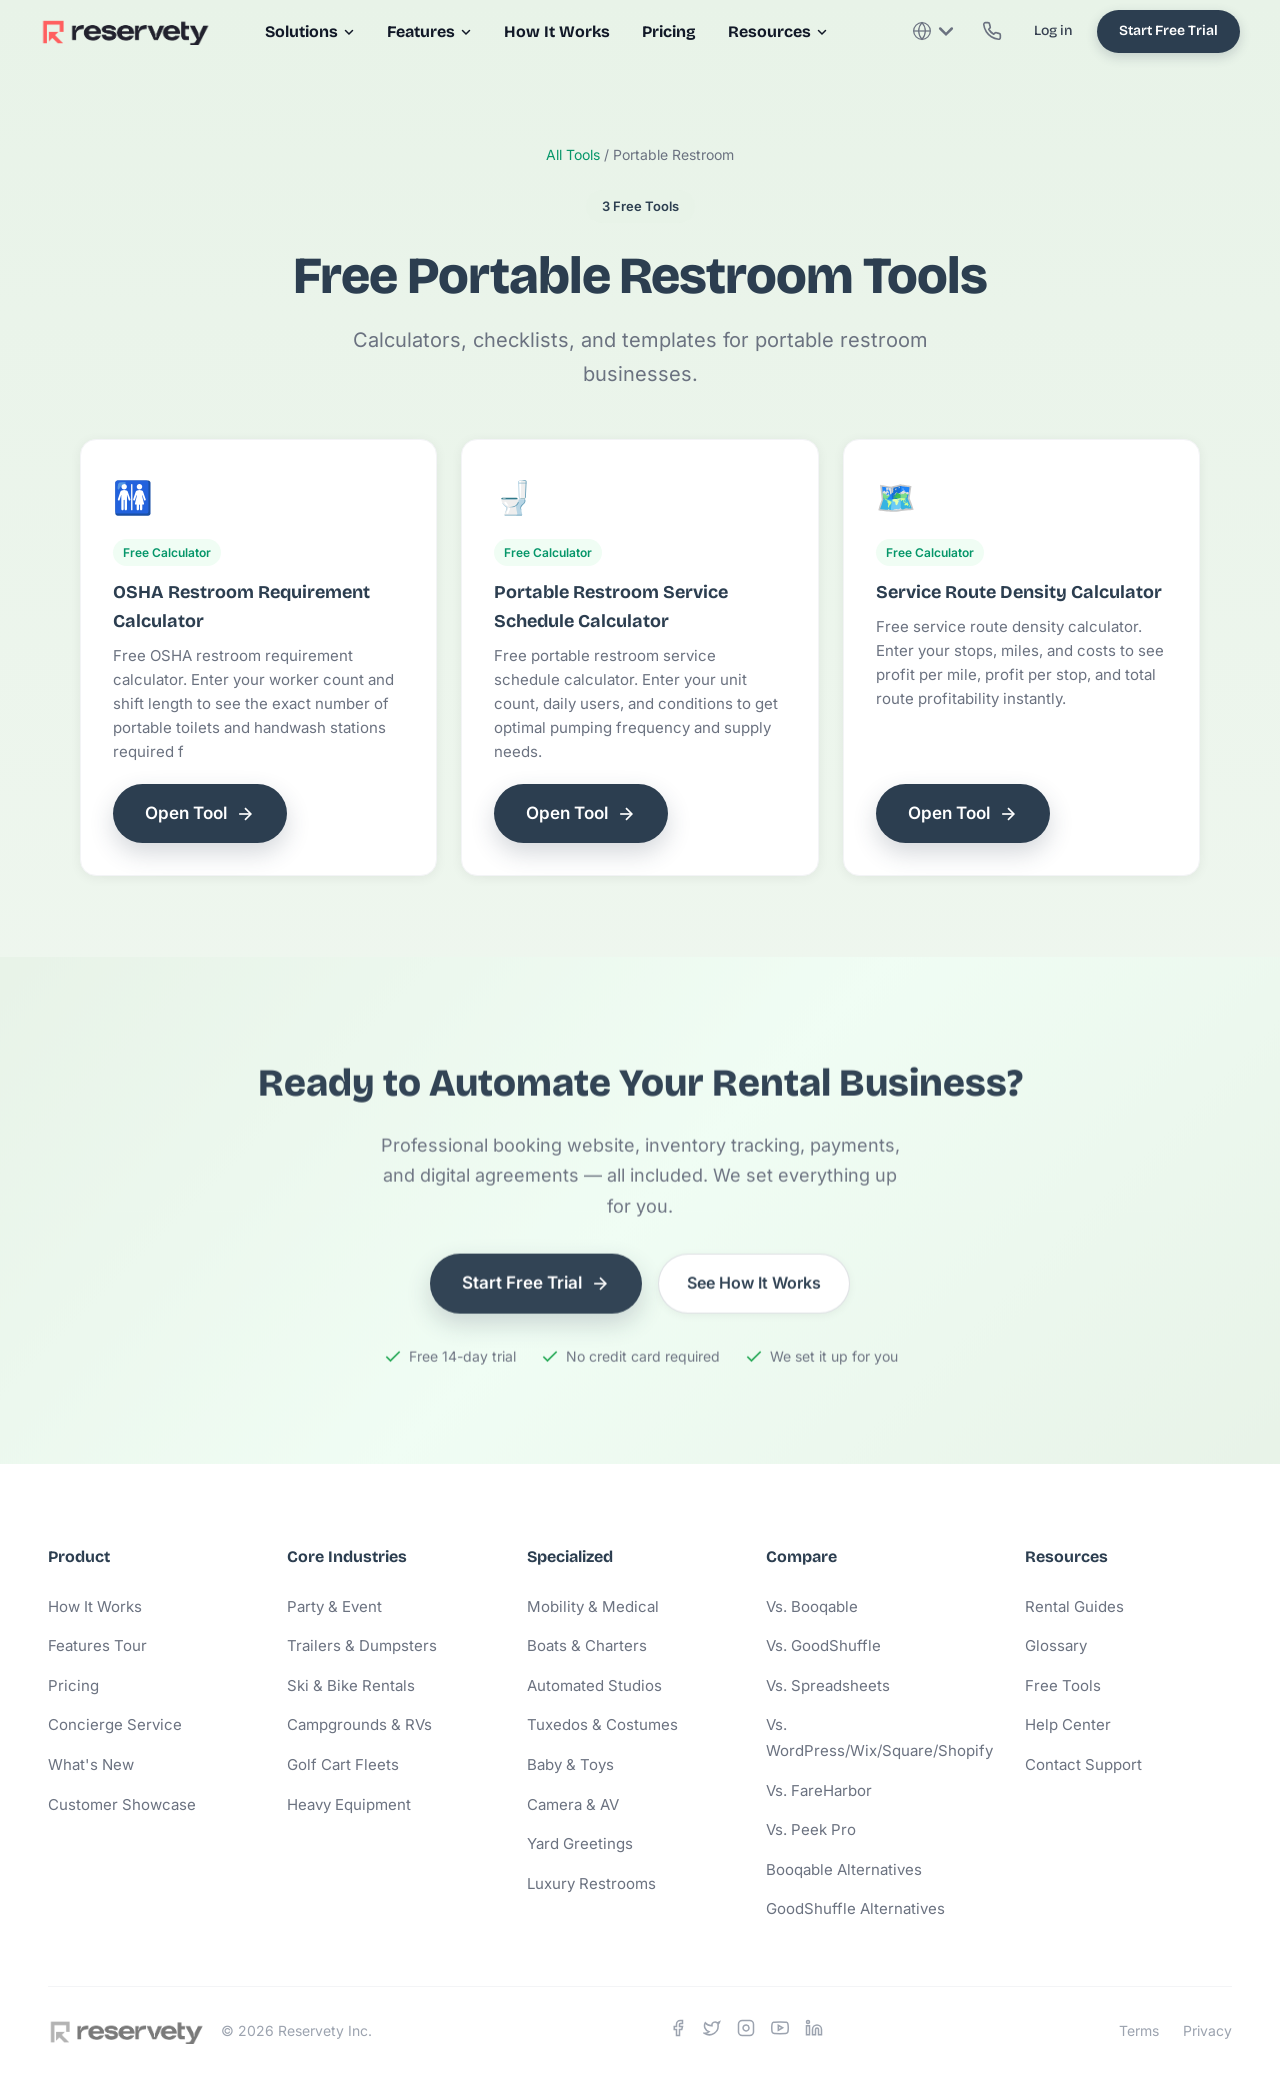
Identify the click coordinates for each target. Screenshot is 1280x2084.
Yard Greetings (580, 1843)
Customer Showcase (122, 1804)
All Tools (573, 154)
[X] (712, 2032)
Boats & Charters (587, 1645)
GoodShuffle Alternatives (855, 1908)
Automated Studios (594, 1685)
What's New (91, 1764)
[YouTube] (780, 2032)
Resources (778, 31)
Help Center (1068, 1724)
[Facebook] (678, 2032)
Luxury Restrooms (591, 1883)
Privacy (1207, 2030)
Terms (1139, 2030)
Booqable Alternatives (844, 1869)
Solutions (310, 31)
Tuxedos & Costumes (602, 1724)
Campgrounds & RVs (359, 1724)
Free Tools (1063, 1685)
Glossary (1056, 1645)
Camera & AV (573, 1804)
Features (429, 31)
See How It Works (754, 1287)
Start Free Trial (1168, 30)
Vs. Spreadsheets (828, 1685)
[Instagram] (746, 2032)
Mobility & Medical (593, 1606)
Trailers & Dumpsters (362, 1645)
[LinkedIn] (814, 2032)
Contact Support (1083, 1764)
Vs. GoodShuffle (823, 1645)
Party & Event (334, 1606)
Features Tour (97, 1645)
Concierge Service (115, 1724)
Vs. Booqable (812, 1606)
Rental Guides (1074, 1606)
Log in (1053, 30)
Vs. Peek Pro (811, 1829)
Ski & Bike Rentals (351, 1685)
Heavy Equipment (349, 1804)
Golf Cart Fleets (343, 1764)
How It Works (557, 31)
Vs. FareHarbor (819, 1790)
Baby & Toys (570, 1764)
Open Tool (200, 813)
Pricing (669, 31)
